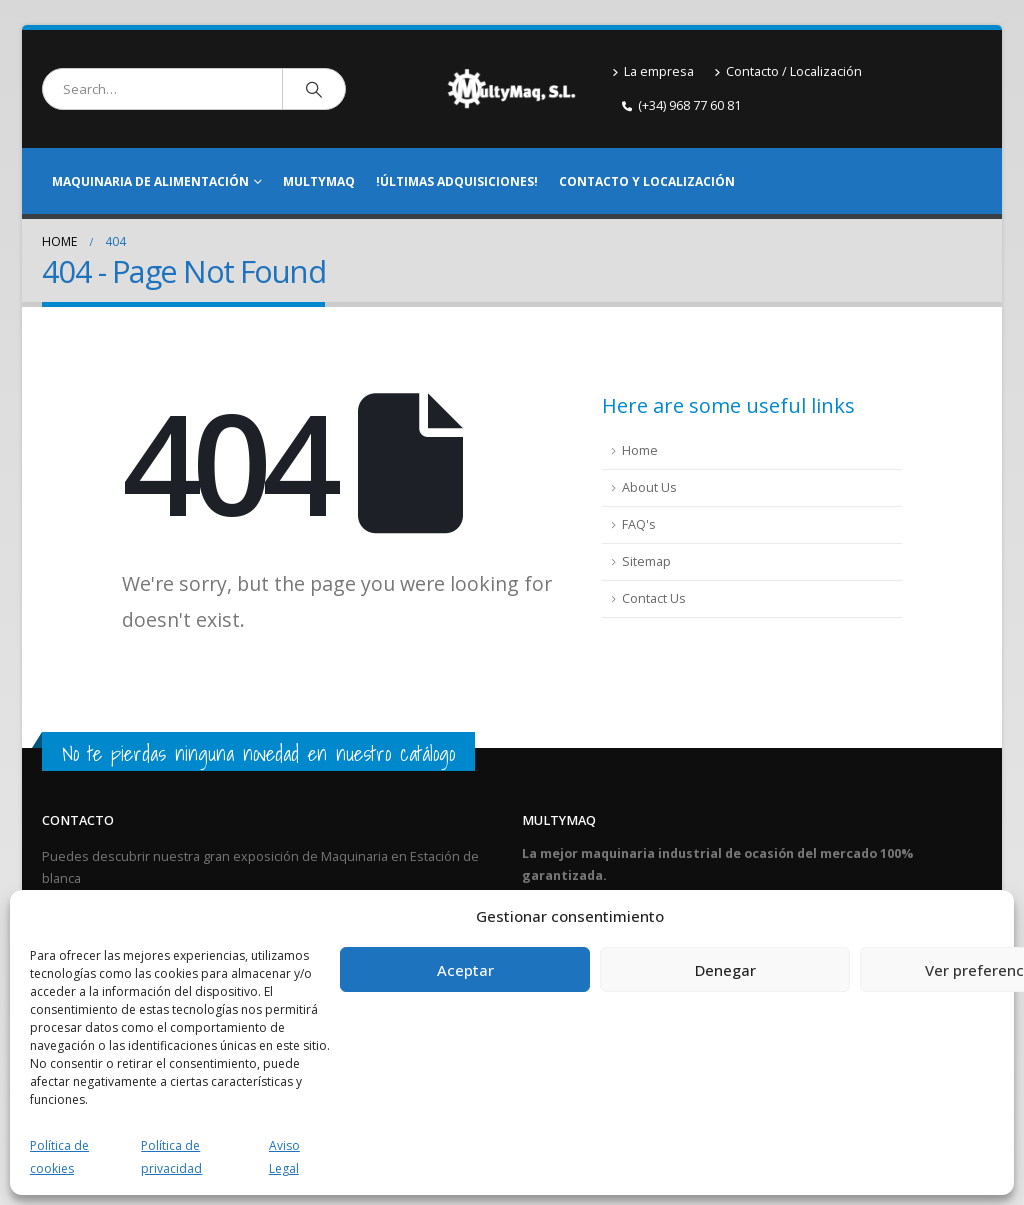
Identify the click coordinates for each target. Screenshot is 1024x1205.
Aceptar (465, 970)
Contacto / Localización (788, 71)
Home (640, 450)
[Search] (314, 89)
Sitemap (646, 561)
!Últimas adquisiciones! (457, 181)
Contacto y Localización (647, 181)
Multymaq (319, 181)
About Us (649, 487)
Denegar (725, 970)
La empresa (653, 71)
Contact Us (654, 598)
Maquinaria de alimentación (150, 181)
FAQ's (639, 524)
